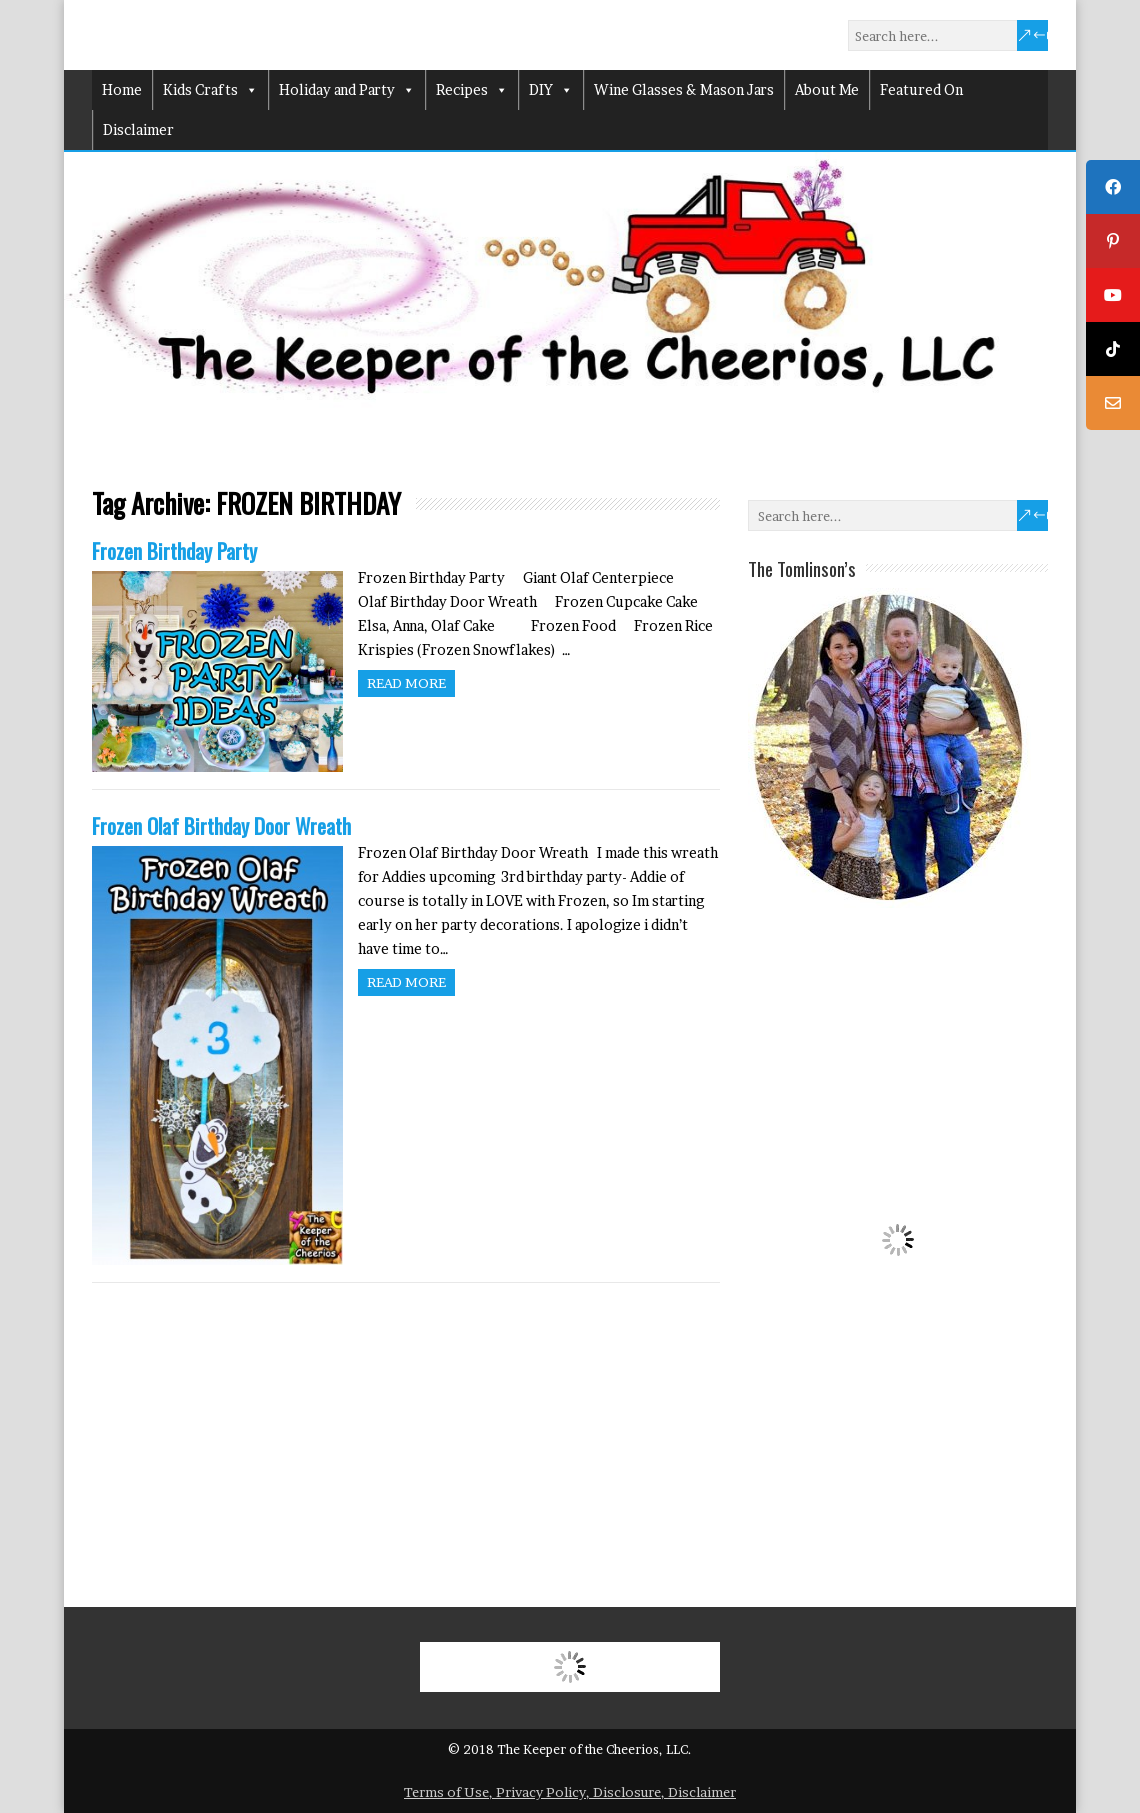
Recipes (472, 90)
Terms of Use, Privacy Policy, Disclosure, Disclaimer (570, 1792)
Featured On (921, 89)
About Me (827, 89)
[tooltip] (1113, 187)
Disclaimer (138, 129)
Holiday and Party (347, 90)
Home (122, 89)
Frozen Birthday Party (174, 550)
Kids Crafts (210, 90)
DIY (551, 90)
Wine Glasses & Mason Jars (684, 89)
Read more (406, 683)
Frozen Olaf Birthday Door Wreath (221, 825)
